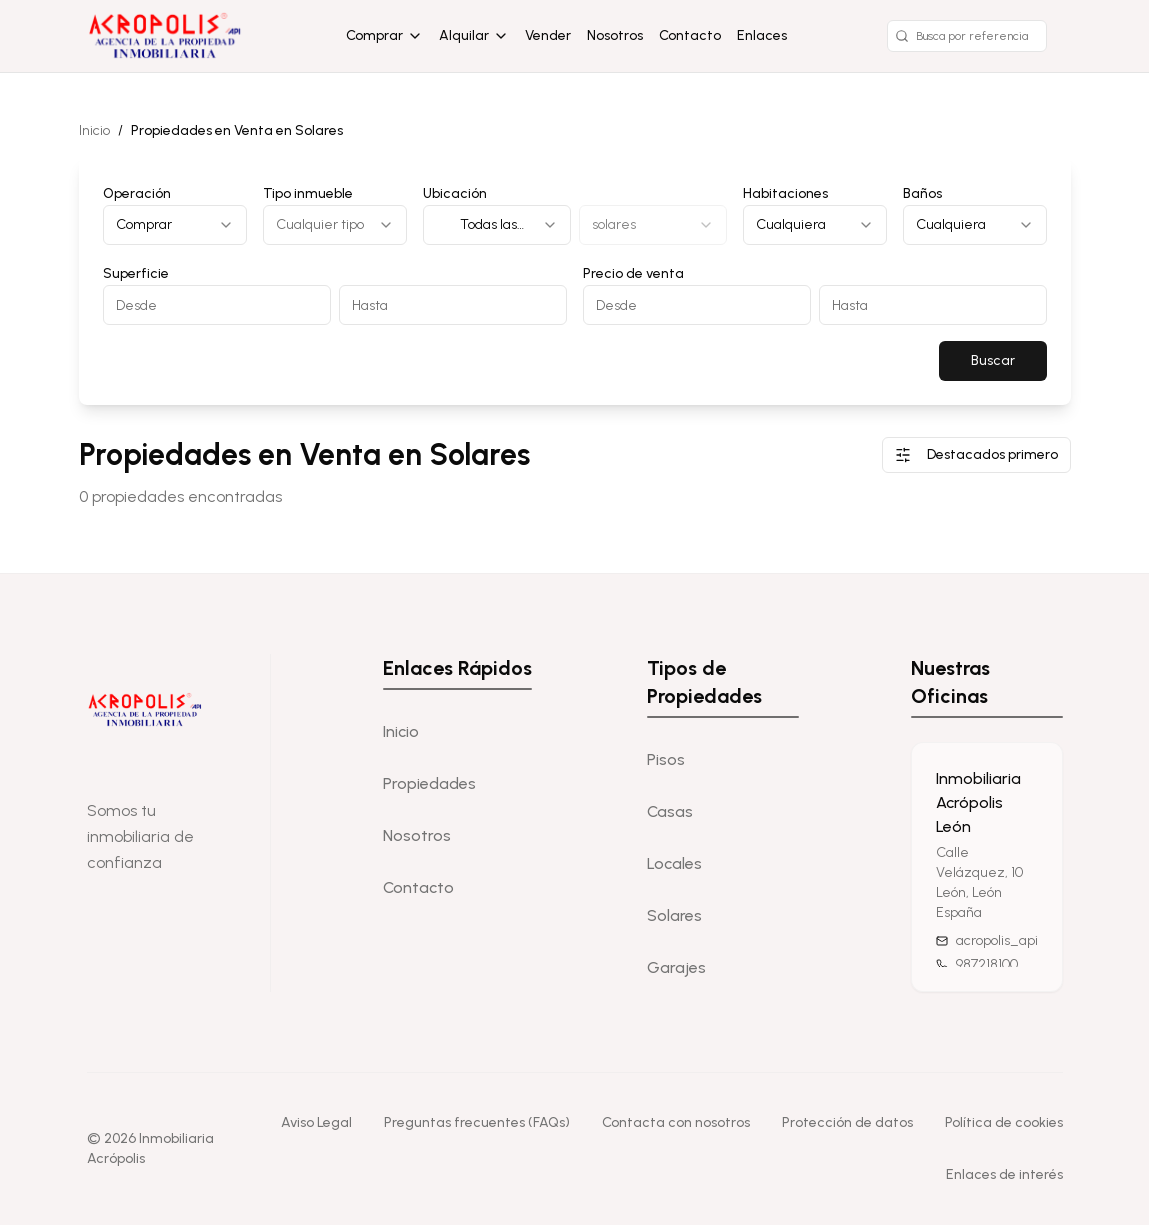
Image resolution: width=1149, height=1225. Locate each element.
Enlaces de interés (1004, 1174)
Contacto (690, 35)
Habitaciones (785, 193)
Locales (674, 863)
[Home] (167, 36)
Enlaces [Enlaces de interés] (762, 35)
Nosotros (417, 835)
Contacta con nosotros (676, 1122)
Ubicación (455, 193)
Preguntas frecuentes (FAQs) (477, 1122)
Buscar (993, 360)
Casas (670, 811)
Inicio (94, 130)
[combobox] (175, 225)
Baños (922, 193)
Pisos (666, 759)
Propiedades (429, 783)
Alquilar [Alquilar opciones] (474, 35)
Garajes (676, 967)
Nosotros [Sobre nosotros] (615, 35)
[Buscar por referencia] (967, 36)
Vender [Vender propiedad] (548, 35)
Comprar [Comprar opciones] (384, 35)
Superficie (136, 273)
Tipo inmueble (308, 193)
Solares (674, 915)
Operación (137, 193)
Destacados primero (976, 454)
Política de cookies (1004, 1122)
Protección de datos (847, 1122)
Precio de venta (633, 273)
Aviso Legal (316, 1122)
